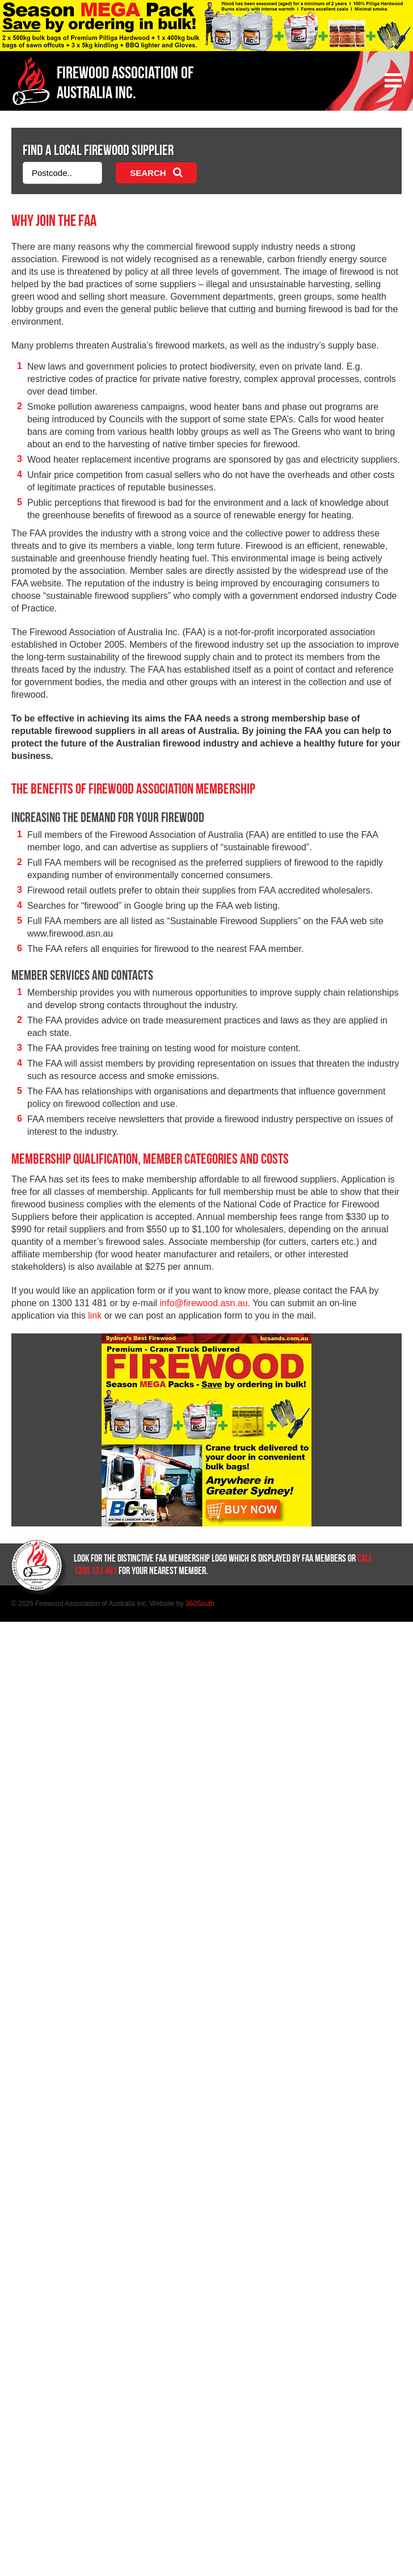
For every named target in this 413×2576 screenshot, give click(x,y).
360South (200, 1604)
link (95, 1315)
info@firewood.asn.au (204, 1303)
